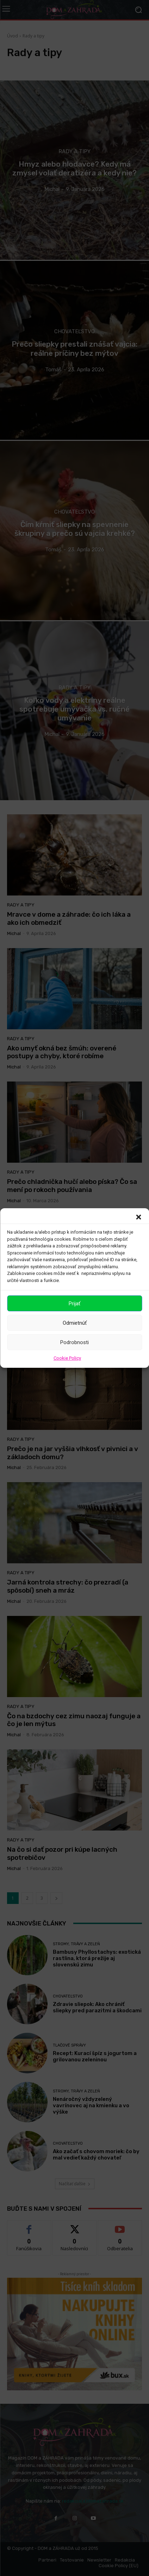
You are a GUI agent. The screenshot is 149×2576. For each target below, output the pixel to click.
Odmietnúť (75, 1323)
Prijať (74, 1303)
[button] (138, 1217)
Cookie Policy (67, 1358)
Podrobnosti (74, 1342)
